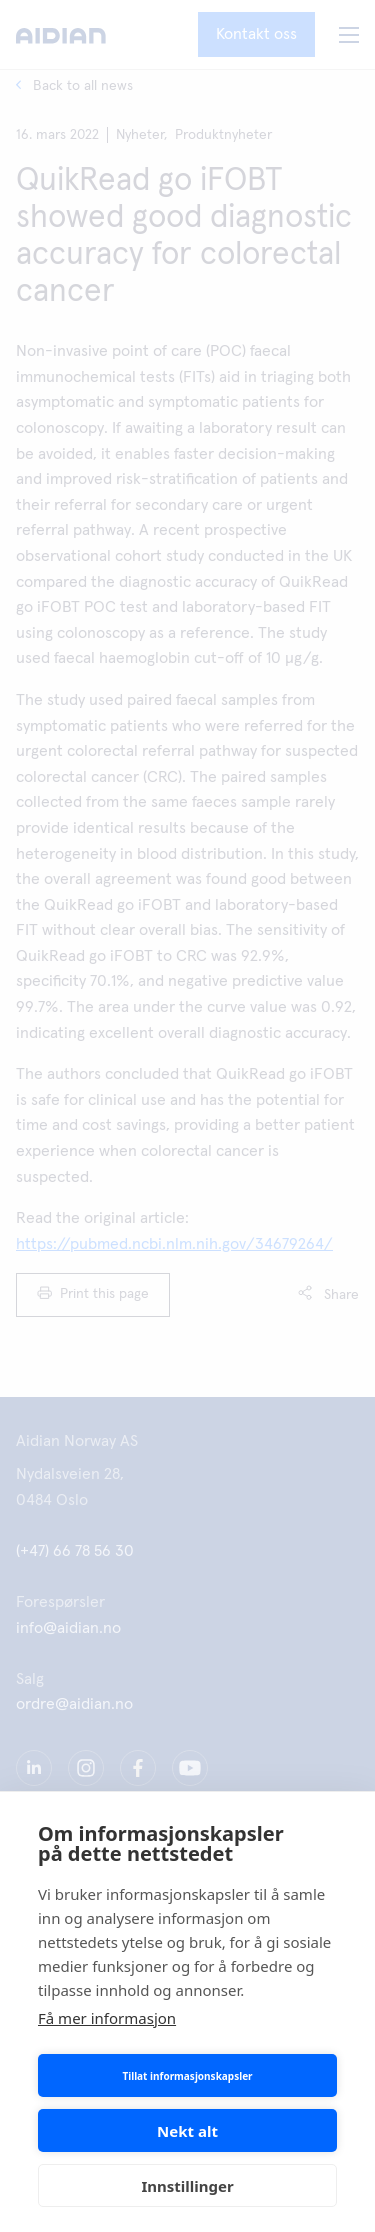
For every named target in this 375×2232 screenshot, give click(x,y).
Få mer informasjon (107, 2018)
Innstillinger (187, 2186)
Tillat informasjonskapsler (187, 2076)
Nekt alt (187, 2131)
